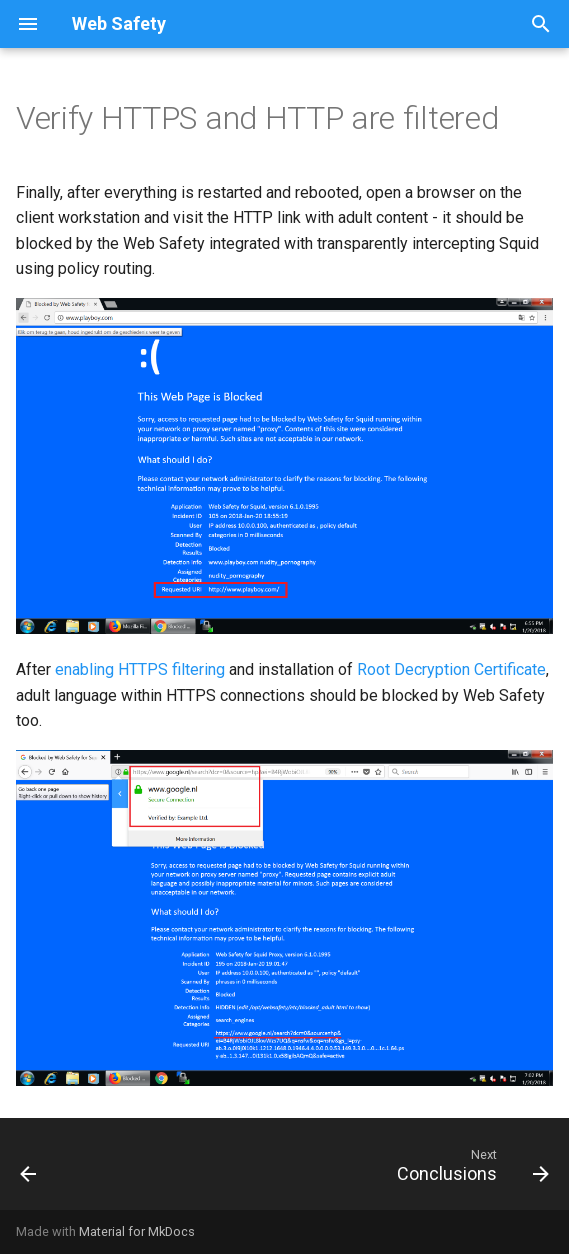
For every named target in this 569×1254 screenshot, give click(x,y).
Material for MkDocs (137, 1231)
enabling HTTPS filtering (140, 669)
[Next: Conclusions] (469, 1170)
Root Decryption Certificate (451, 669)
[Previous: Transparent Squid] (29, 1170)
